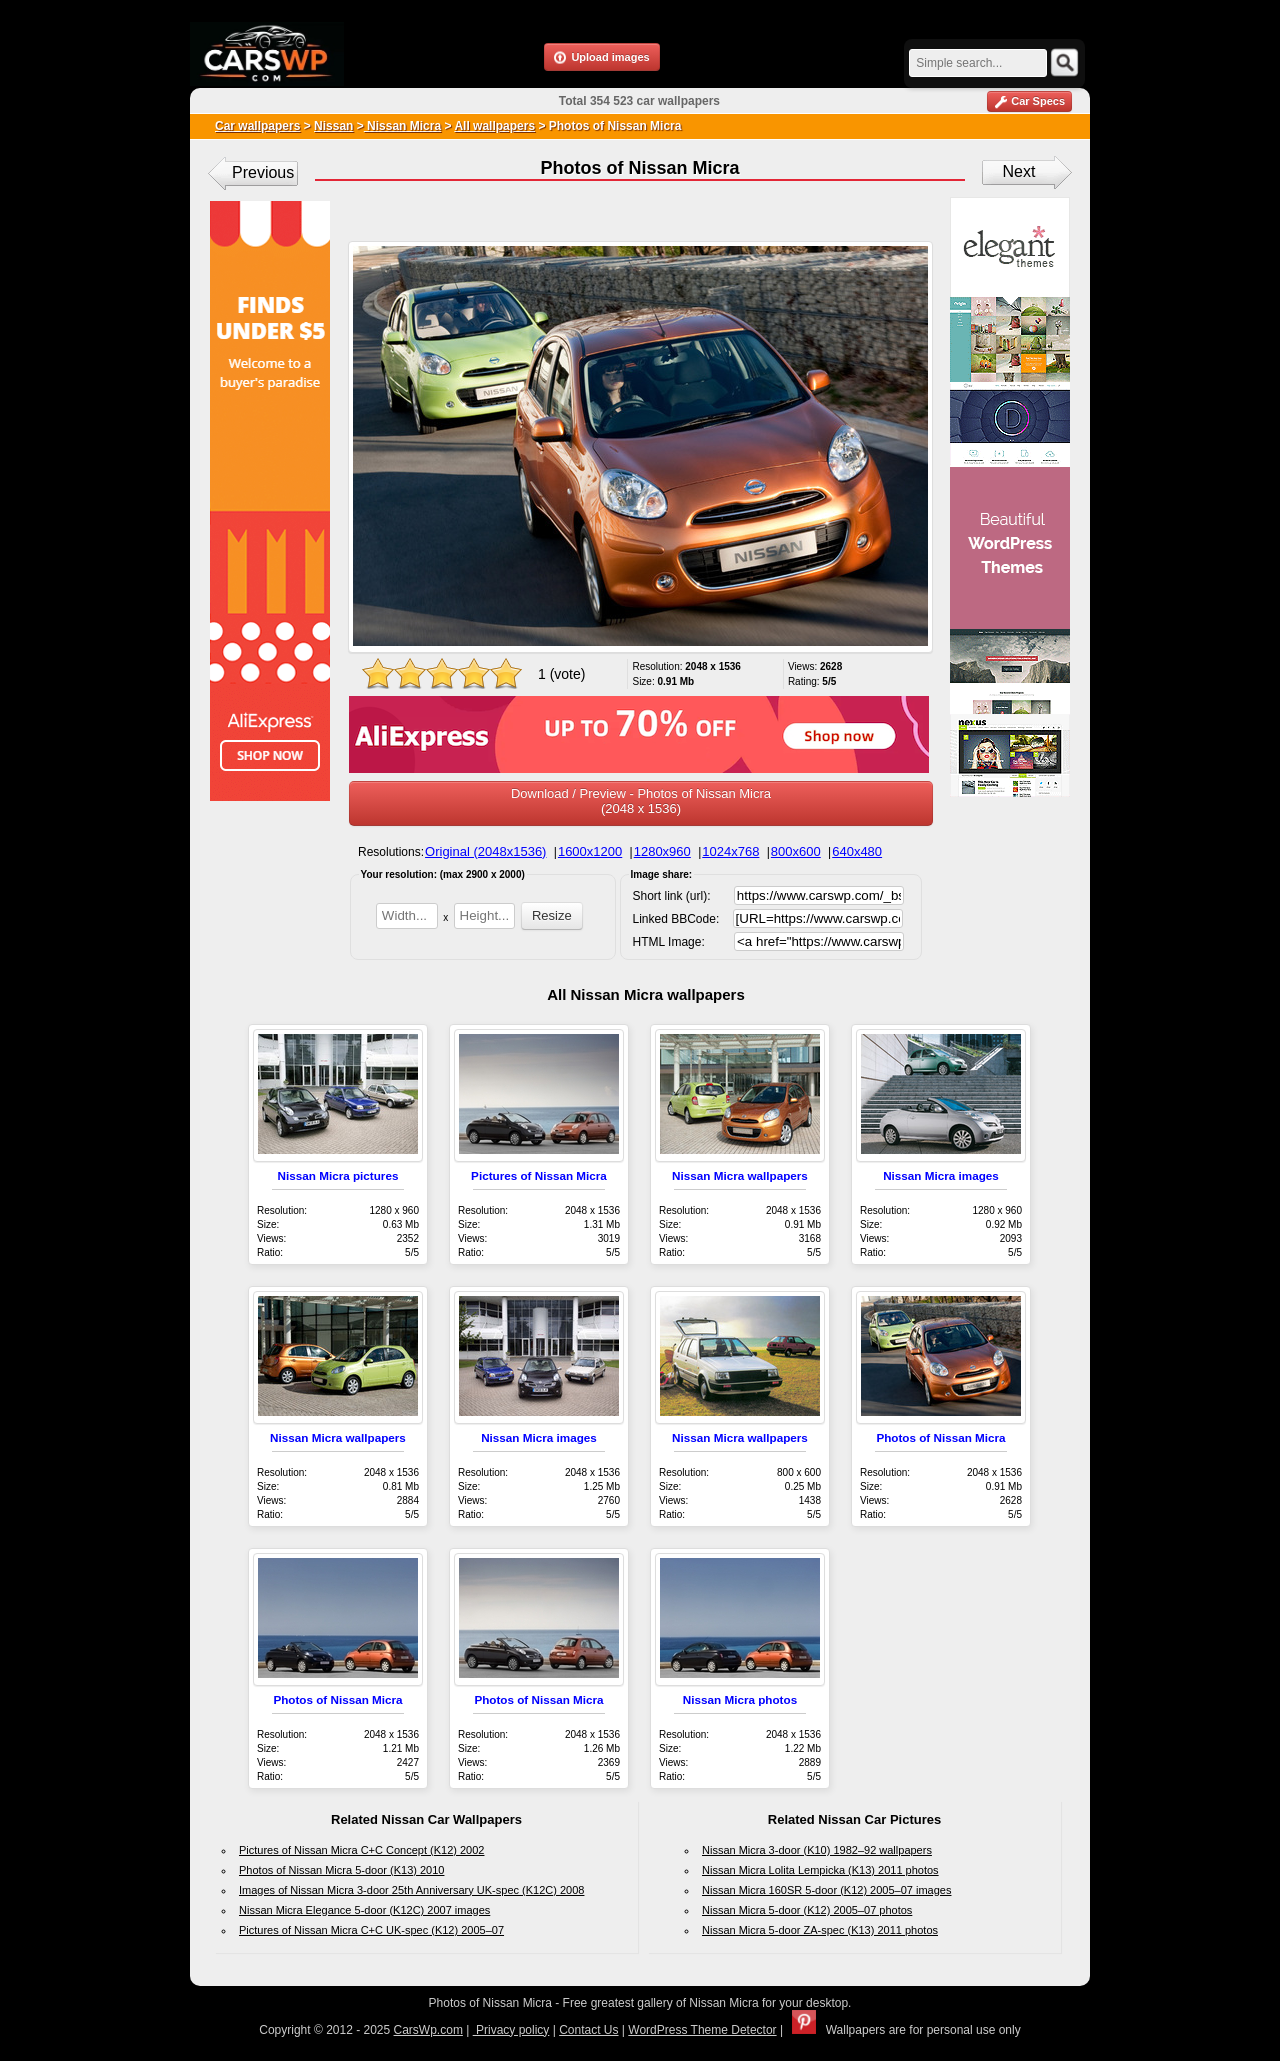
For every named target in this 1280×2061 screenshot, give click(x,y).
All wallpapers (494, 126)
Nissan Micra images (941, 1175)
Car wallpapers (257, 126)
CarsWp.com (428, 2030)
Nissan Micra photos (740, 1699)
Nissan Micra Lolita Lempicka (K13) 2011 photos (820, 1870)
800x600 (796, 851)
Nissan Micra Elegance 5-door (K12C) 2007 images (364, 1910)
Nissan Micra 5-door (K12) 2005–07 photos (807, 1910)
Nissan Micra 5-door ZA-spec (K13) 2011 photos (820, 1930)
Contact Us (588, 2030)
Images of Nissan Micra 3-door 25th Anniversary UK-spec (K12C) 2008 (411, 1890)
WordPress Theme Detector (702, 2030)
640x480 (857, 851)
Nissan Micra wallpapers (740, 1175)
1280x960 (662, 851)
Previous (263, 172)
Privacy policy (511, 2030)
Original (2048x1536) (485, 851)
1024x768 (730, 851)
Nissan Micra (402, 126)
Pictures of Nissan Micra (539, 1175)
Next (1019, 171)
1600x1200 (590, 851)
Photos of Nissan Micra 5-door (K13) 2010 (341, 1870)
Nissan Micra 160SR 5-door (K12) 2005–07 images (826, 1890)
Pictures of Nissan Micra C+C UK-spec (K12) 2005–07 (371, 1930)
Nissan (333, 126)
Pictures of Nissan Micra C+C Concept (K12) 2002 (361, 1850)
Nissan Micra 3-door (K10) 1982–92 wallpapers (817, 1850)
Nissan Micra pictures (338, 1175)
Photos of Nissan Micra (940, 1437)
